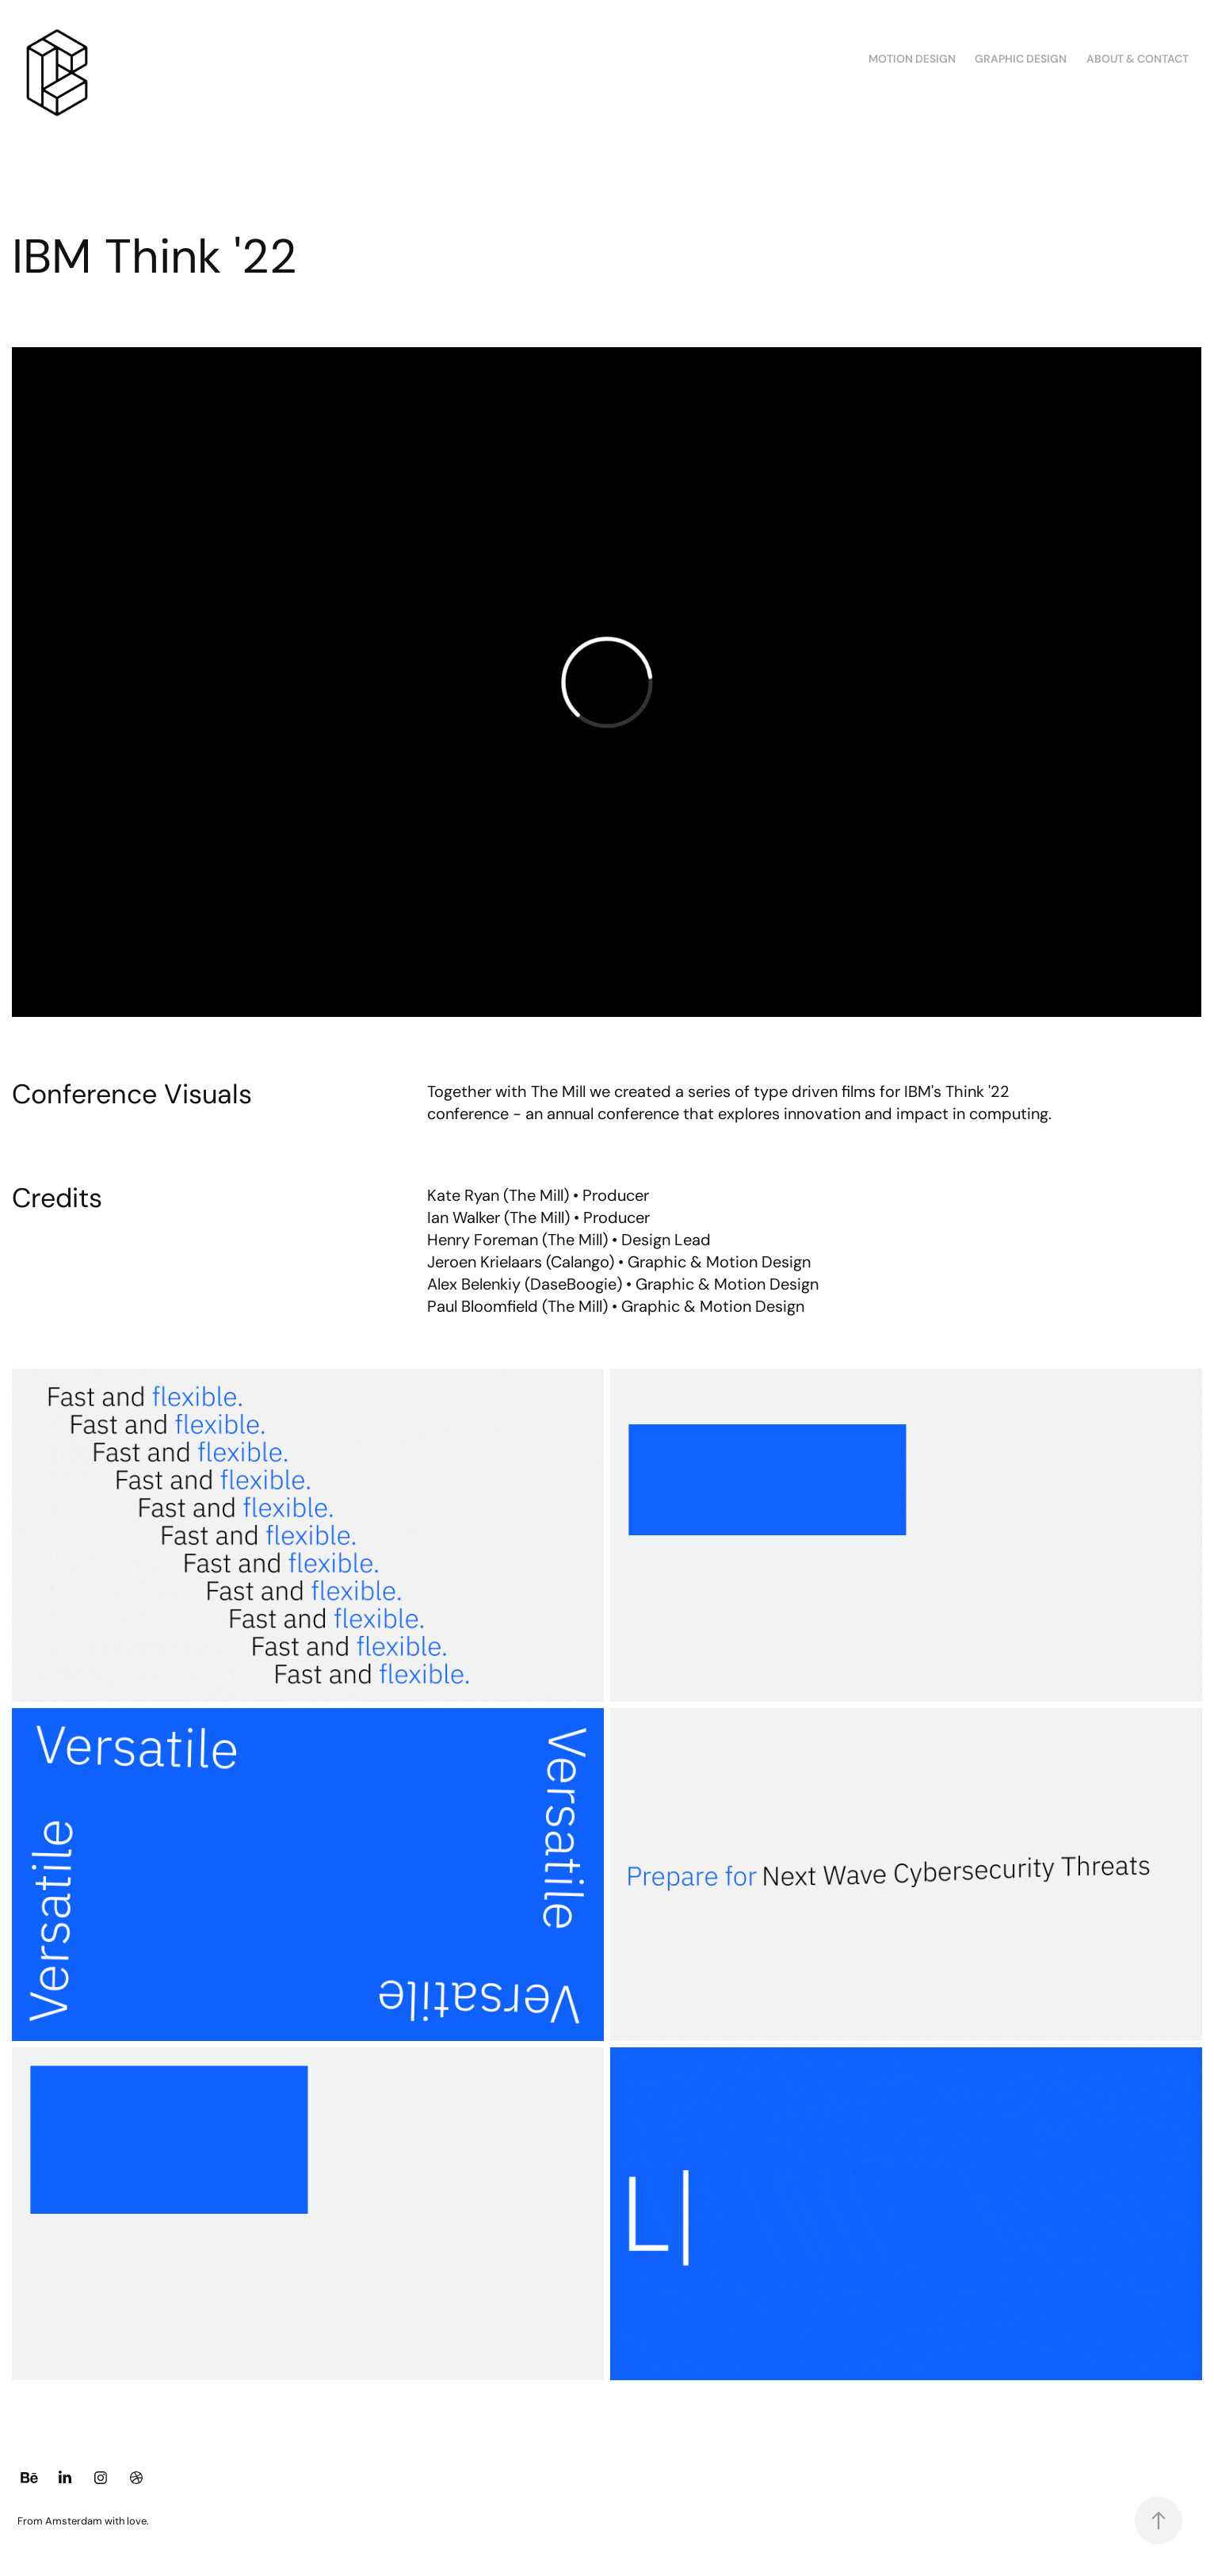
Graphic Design (1021, 59)
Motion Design (912, 59)
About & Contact (1137, 59)
